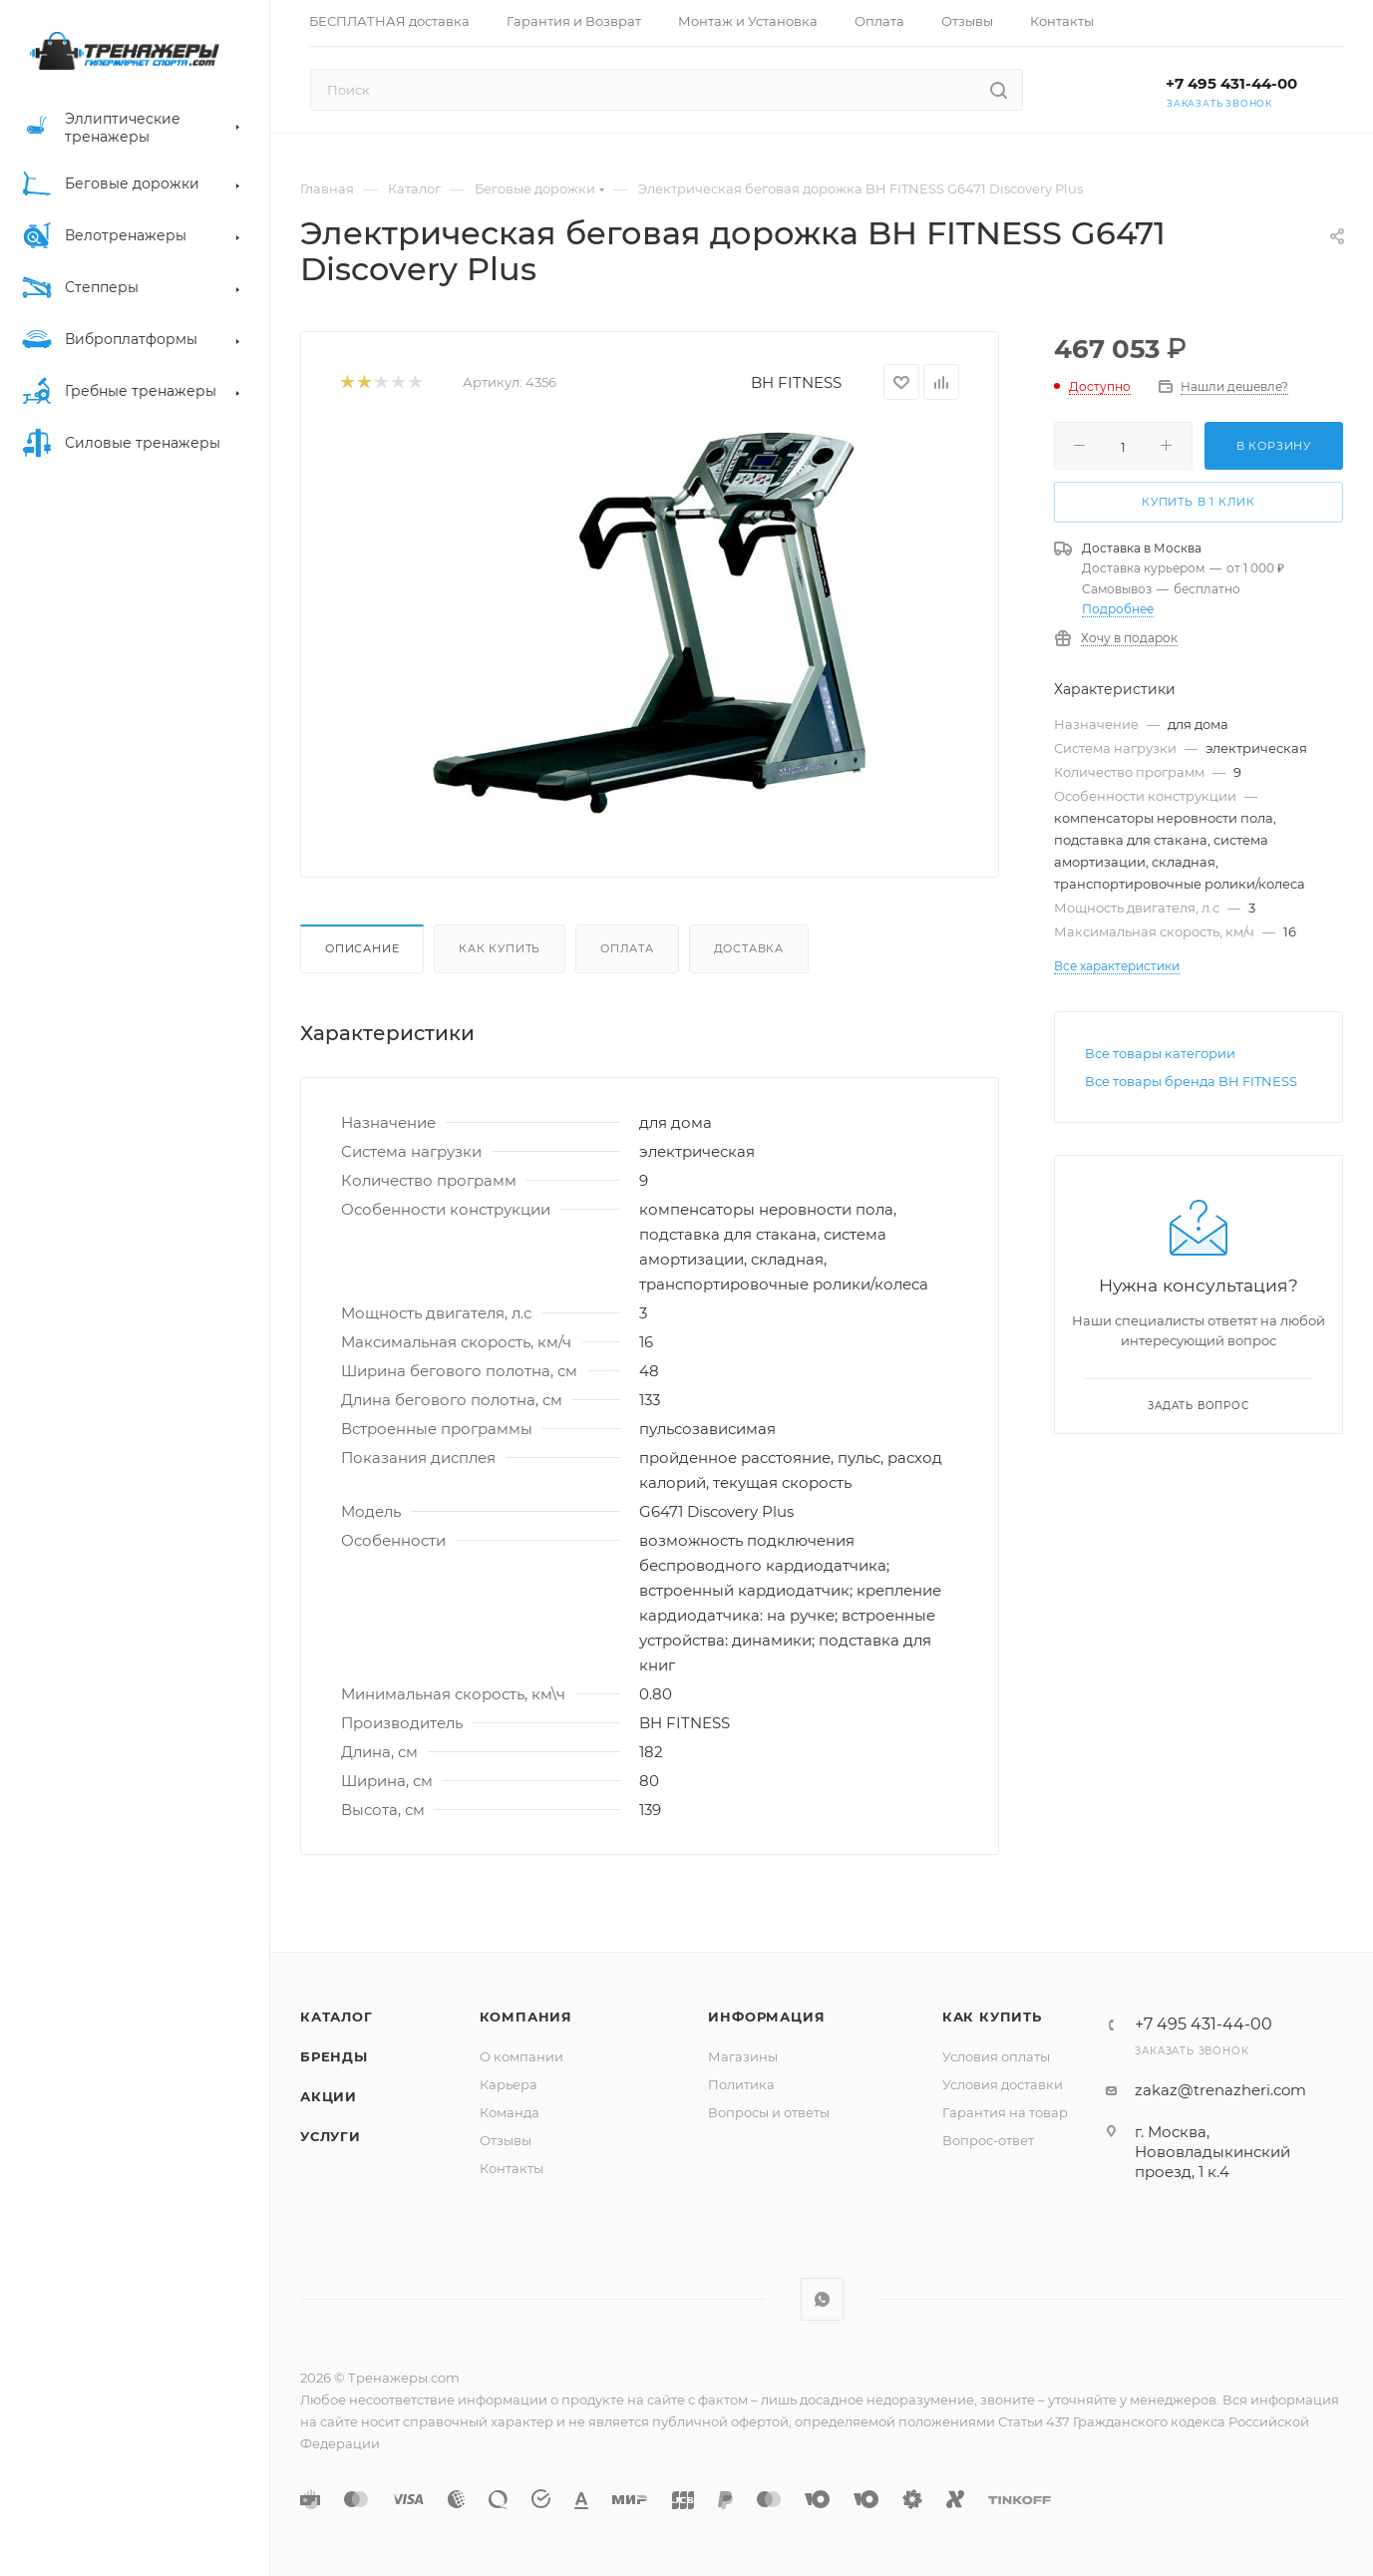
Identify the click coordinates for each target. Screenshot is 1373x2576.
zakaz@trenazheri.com (1220, 2089)
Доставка (749, 948)
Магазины (743, 2056)
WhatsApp (822, 2299)
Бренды (334, 2056)
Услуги (330, 2136)
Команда (509, 2112)
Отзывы (505, 2140)
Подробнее (1118, 608)
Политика (741, 2084)
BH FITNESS (796, 382)
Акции (328, 2096)
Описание (362, 948)
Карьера (508, 2084)
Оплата (627, 948)
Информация (766, 2016)
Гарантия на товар (1005, 2112)
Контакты (511, 2168)
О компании (521, 2056)
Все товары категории (1160, 1053)
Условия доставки (1002, 2084)
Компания (526, 2016)
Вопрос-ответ (988, 2140)
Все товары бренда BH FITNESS (1191, 1081)
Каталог (336, 2016)
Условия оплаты (996, 2056)
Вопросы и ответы (769, 2112)
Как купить (499, 948)
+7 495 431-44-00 (1231, 83)
